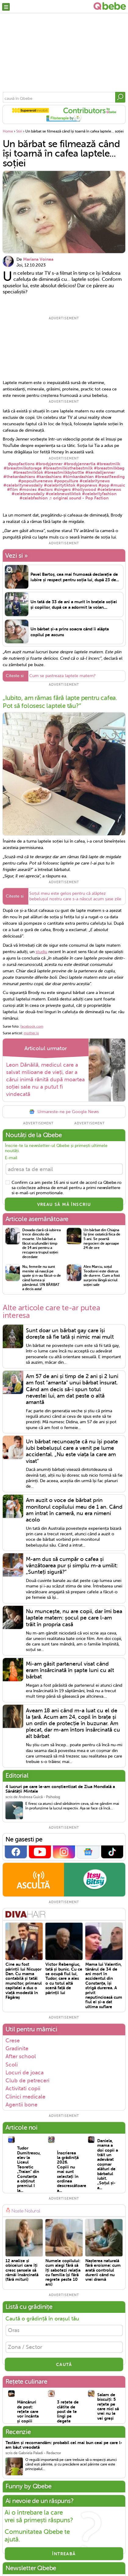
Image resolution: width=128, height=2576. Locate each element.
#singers (62, 489)
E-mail (11, 1158)
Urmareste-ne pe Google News (64, 1112)
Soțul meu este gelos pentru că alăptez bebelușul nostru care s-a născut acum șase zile (75, 897)
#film (12, 489)
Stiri (19, 131)
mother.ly (31, 1034)
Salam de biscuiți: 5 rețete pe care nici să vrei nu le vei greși (108, 2407)
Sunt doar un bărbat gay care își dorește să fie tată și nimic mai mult (70, 1334)
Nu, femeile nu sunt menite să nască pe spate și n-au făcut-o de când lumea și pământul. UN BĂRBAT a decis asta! (41, 1278)
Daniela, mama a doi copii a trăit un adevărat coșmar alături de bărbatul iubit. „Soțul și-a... (107, 2165)
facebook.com (31, 1027)
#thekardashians (19, 476)
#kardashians (49, 476)
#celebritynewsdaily (23, 485)
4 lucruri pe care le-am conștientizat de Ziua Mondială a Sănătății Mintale (60, 1789)
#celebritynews (95, 480)
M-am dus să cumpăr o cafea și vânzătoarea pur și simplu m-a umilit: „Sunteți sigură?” (72, 1566)
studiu (41, 952)
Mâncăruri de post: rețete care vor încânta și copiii (28, 2412)
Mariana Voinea (38, 259)
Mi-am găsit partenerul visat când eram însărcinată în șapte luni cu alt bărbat (70, 1671)
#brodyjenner (49, 463)
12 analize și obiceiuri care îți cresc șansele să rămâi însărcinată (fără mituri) (21, 2271)
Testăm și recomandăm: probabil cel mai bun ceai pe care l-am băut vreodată (63, 2446)
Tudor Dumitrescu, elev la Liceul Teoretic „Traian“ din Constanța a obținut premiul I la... (28, 2170)
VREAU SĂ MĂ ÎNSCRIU (64, 1205)
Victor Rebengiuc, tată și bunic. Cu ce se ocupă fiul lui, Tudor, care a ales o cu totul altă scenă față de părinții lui (63, 1979)
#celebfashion (34, 497)
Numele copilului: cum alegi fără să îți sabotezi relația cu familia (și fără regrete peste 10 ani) (62, 2273)
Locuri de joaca (24, 2073)
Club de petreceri (27, 2081)
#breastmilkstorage (23, 468)
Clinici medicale (25, 2097)
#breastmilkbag (109, 468)
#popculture (66, 480)
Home (8, 131)
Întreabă (64, 2554)
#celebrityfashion (99, 493)
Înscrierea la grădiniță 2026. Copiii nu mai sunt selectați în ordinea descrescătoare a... (68, 2172)
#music (117, 485)
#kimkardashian (78, 476)
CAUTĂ (64, 2365)
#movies (28, 489)
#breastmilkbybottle (64, 472)
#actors (45, 489)
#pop (103, 485)
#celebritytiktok (59, 485)
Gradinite (16, 2049)
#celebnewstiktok (63, 493)
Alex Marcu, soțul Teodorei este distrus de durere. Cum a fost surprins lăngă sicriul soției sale (102, 1276)
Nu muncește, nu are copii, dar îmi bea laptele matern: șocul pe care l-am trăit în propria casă (74, 1618)
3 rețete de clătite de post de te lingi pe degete (68, 2412)
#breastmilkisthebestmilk (68, 468)
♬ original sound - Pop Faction (79, 497)
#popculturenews (35, 480)
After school (20, 2057)
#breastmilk (108, 463)
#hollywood (84, 489)
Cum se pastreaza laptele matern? (62, 676)
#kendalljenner (100, 472)
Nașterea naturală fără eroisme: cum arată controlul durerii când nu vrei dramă (103, 2271)
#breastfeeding (110, 476)
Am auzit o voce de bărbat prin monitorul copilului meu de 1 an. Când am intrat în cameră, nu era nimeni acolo (74, 1511)
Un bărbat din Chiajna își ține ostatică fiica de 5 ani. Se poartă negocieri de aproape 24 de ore (102, 1240)
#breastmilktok (28, 472)
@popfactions (21, 463)
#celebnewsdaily (28, 493)
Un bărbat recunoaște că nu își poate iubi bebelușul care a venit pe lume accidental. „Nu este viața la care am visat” (72, 1452)
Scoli (11, 2065)
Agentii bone (21, 2106)
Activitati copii (22, 2089)
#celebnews (109, 489)
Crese (12, 2041)
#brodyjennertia (79, 463)
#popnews (86, 485)
